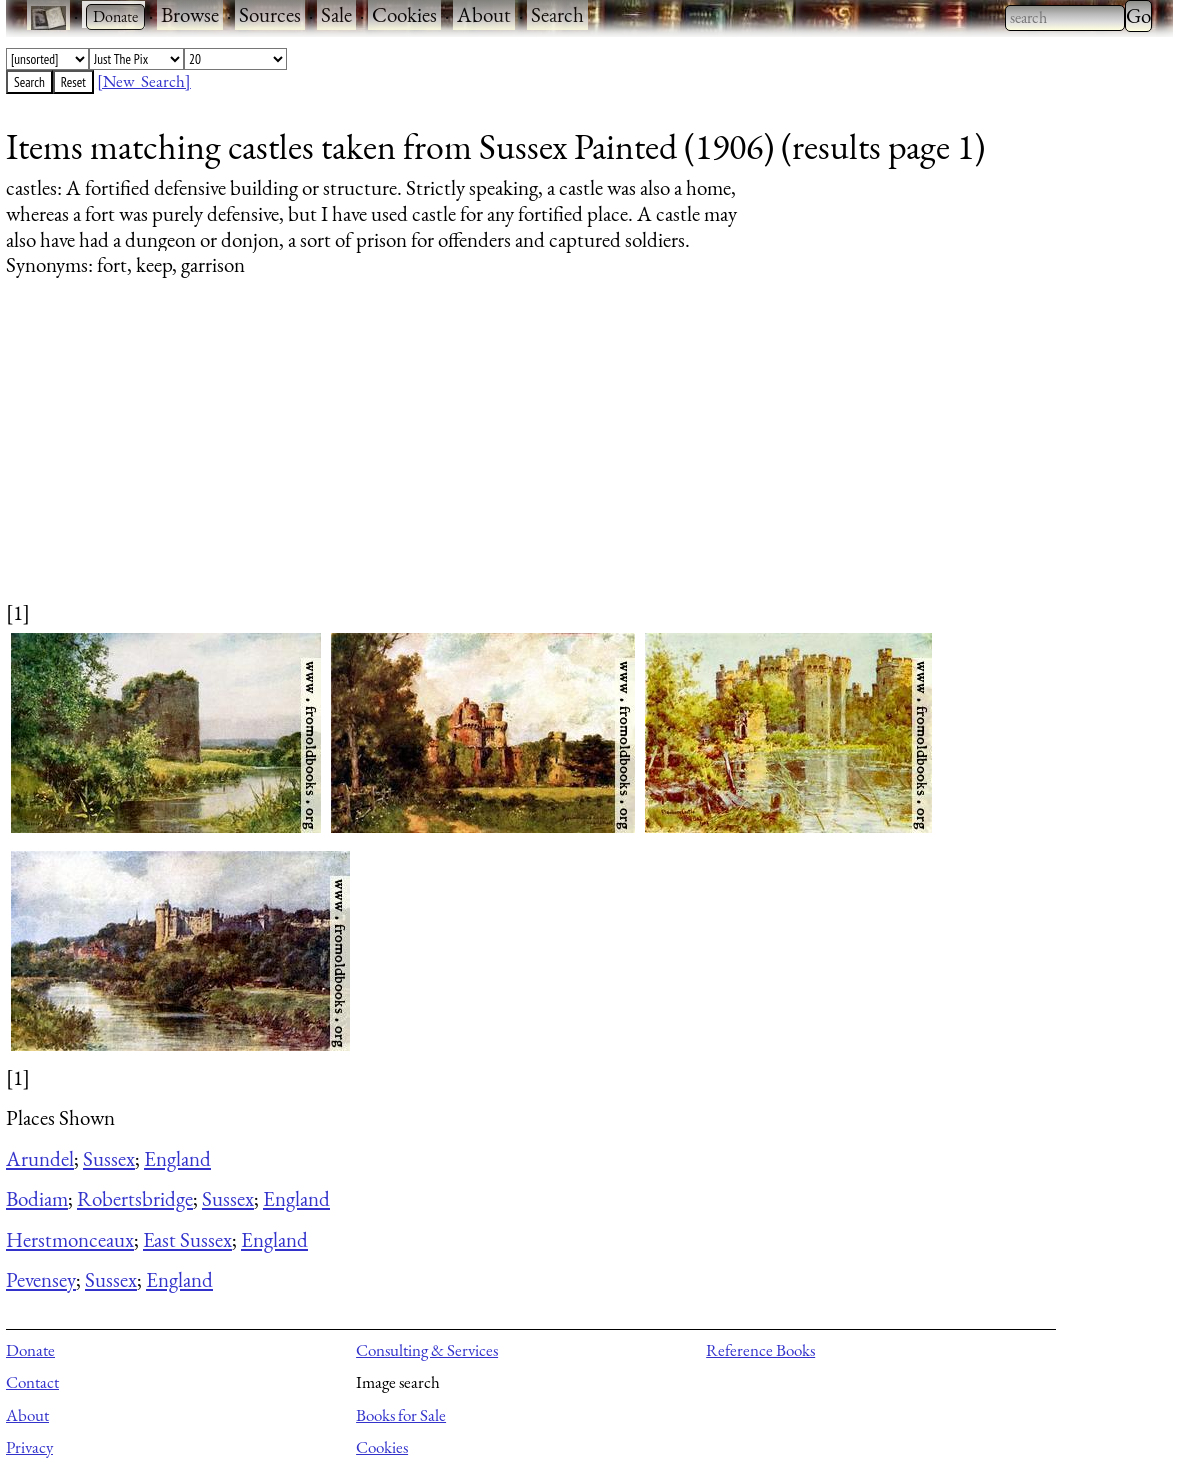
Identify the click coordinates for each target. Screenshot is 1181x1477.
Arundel (40, 1158)
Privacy (29, 1447)
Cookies (404, 14)
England (177, 1158)
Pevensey (41, 1279)
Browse (190, 14)
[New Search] (144, 81)
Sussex (109, 1158)
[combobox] (1065, 18)
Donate (30, 1350)
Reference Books (760, 1350)
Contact (32, 1382)
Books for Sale (401, 1415)
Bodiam (37, 1198)
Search (557, 14)
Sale (336, 14)
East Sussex (187, 1239)
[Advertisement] (577, 458)
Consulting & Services (427, 1350)
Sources (270, 14)
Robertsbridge (135, 1198)
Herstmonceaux (70, 1239)
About (484, 14)
